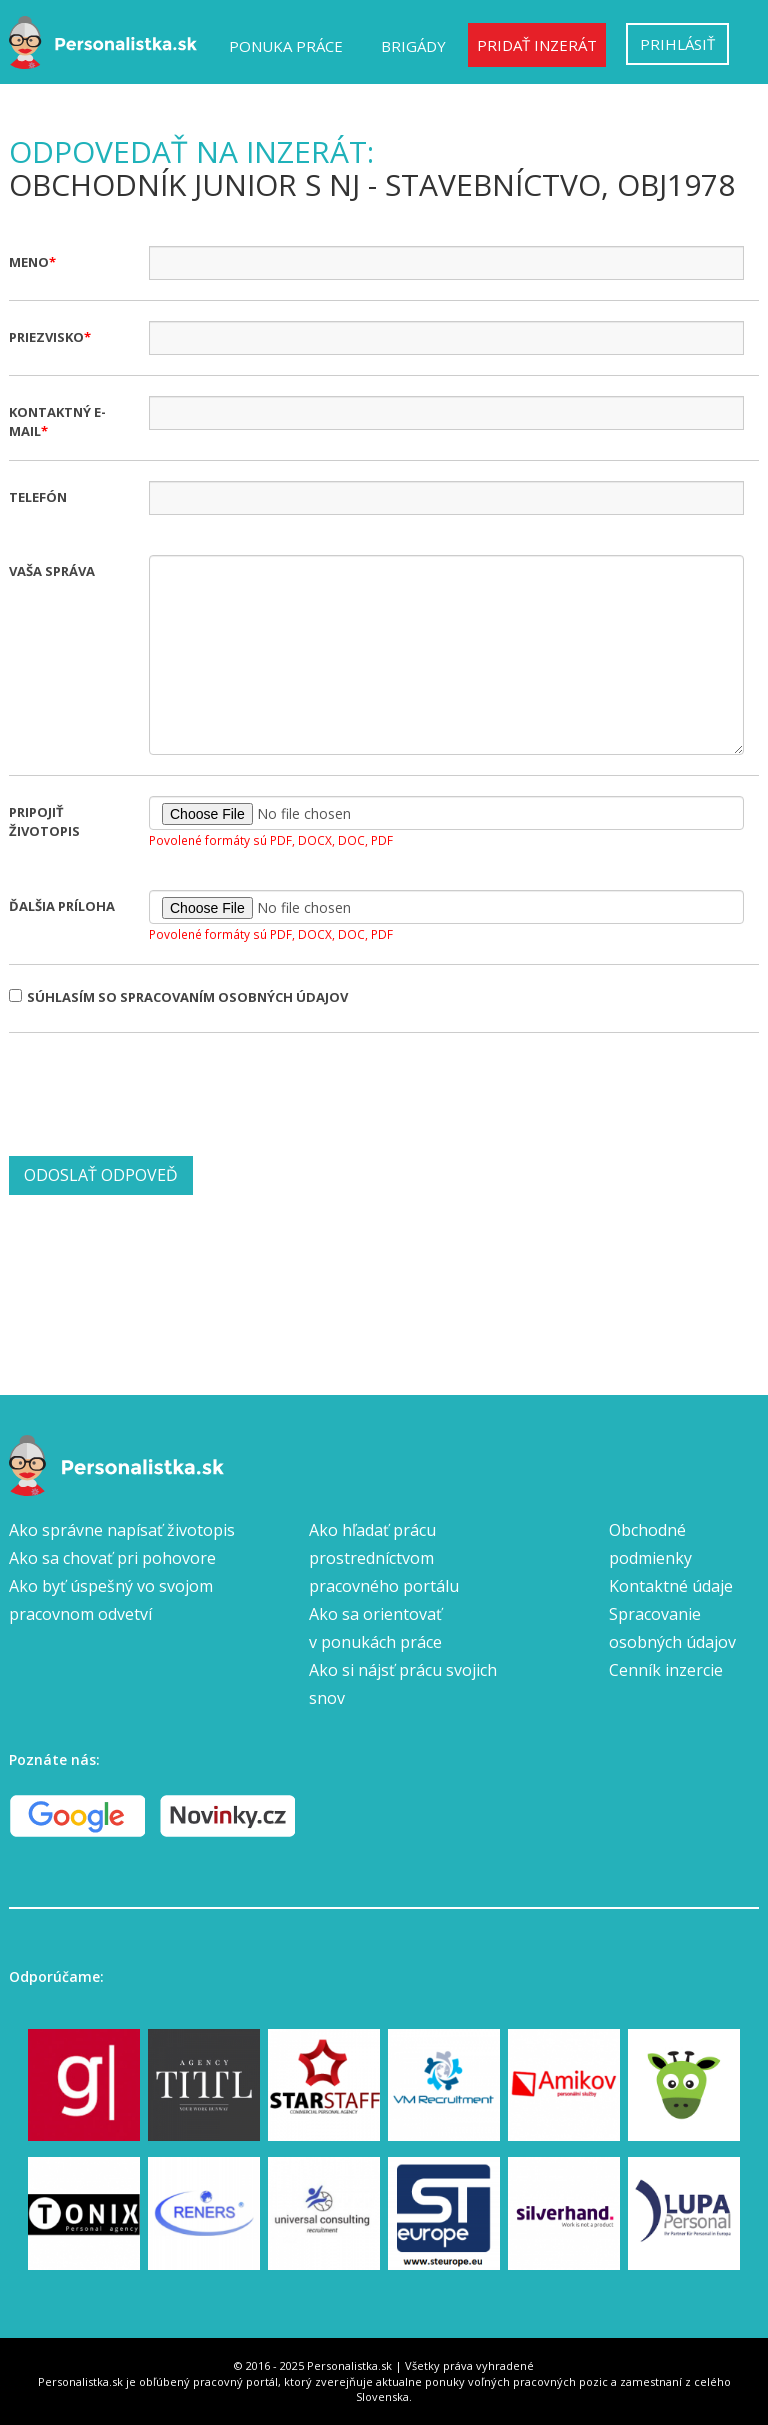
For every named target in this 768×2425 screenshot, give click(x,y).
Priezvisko (46, 337)
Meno (29, 262)
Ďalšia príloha (62, 906)
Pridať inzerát (537, 45)
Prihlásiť (677, 44)
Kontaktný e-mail (57, 421)
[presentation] (161, 1092)
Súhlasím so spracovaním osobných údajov (178, 997)
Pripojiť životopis (44, 821)
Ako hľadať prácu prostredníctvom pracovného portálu (384, 1558)
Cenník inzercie (666, 1670)
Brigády (413, 46)
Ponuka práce (286, 46)
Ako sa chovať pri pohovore (112, 1558)
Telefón (38, 497)
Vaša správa (52, 571)
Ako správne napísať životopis (122, 1530)
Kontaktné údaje (671, 1586)
